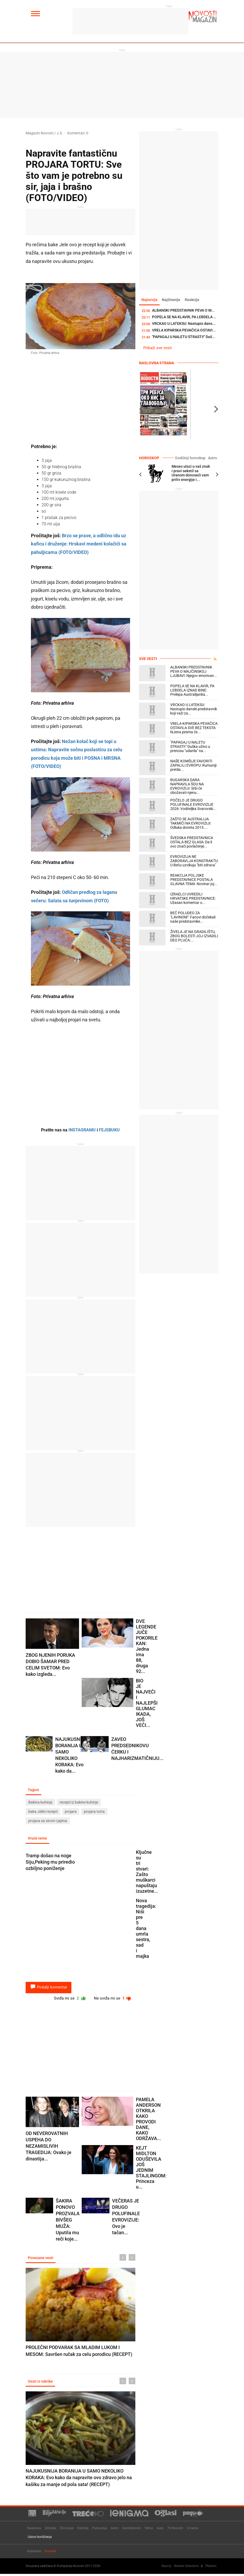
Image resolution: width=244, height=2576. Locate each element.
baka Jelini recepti (43, 1812)
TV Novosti (175, 2530)
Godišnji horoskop (192, 458)
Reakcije (194, 300)
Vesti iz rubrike (40, 2383)
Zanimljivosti (131, 2530)
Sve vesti (148, 659)
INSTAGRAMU (82, 1129)
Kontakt (50, 2553)
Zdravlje (50, 2530)
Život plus (67, 2530)
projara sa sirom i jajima (47, 1821)
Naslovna (34, 2530)
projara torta (94, 1812)
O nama (192, 2530)
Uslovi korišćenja (40, 2539)
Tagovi (34, 1790)
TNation (211, 2568)
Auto (160, 2530)
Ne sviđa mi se (112, 1999)
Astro (213, 458)
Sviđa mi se (67, 1999)
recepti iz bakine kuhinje (78, 1803)
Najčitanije (172, 300)
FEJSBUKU (109, 1129)
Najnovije (150, 300)
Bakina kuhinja (40, 1803)
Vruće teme (38, 1839)
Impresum (34, 2553)
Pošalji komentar (48, 1987)
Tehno (148, 2530)
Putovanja (99, 2530)
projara (71, 1812)
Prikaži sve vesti (157, 348)
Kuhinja (83, 2530)
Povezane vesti (41, 2259)
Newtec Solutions (186, 2568)
